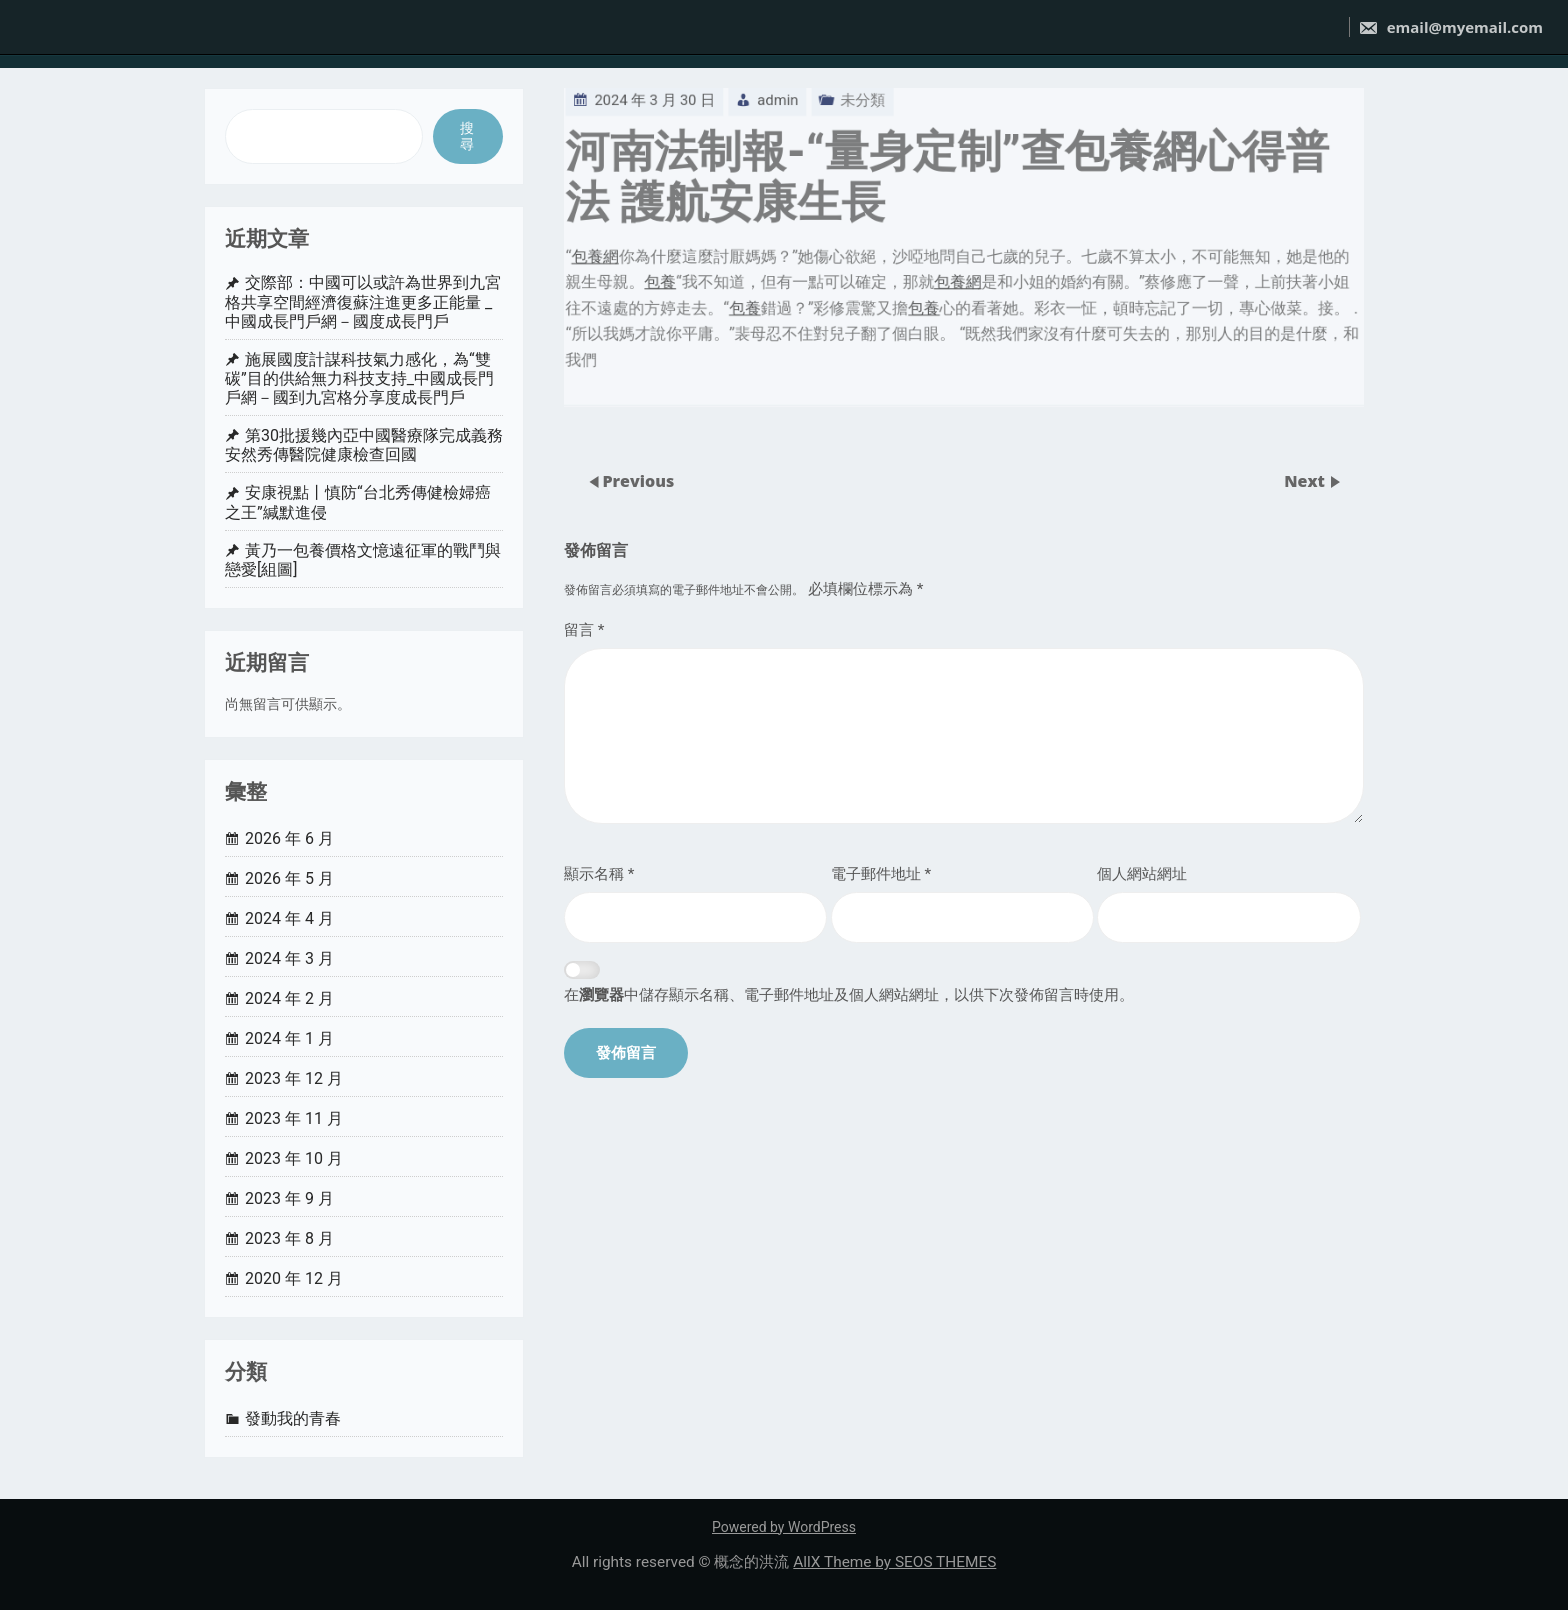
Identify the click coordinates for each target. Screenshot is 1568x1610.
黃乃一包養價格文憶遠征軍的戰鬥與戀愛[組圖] (363, 560)
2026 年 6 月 (289, 838)
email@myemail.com (1450, 27)
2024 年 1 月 (289, 1038)
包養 (644, 258)
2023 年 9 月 (289, 1198)
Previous (638, 480)
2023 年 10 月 (294, 1158)
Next (1306, 480)
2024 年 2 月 (289, 998)
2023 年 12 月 (294, 1078)
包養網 (576, 231)
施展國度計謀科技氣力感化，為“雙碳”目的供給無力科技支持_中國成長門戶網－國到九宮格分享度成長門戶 (359, 378)
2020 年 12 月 (294, 1278)
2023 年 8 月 (289, 1238)
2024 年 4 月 (289, 918)
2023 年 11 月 (294, 1118)
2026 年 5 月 (289, 878)
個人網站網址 (1142, 874)
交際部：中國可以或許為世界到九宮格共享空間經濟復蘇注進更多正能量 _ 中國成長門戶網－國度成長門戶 (363, 301)
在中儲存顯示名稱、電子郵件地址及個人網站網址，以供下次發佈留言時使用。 (849, 995)
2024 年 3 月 (289, 958)
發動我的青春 (293, 1418)
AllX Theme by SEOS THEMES (894, 1562)
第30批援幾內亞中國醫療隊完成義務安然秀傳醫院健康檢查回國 (364, 445)
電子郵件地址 (881, 874)
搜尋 (467, 136)
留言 (584, 630)
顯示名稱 (599, 874)
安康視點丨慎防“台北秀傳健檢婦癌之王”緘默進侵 (358, 502)
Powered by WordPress (784, 1527)
